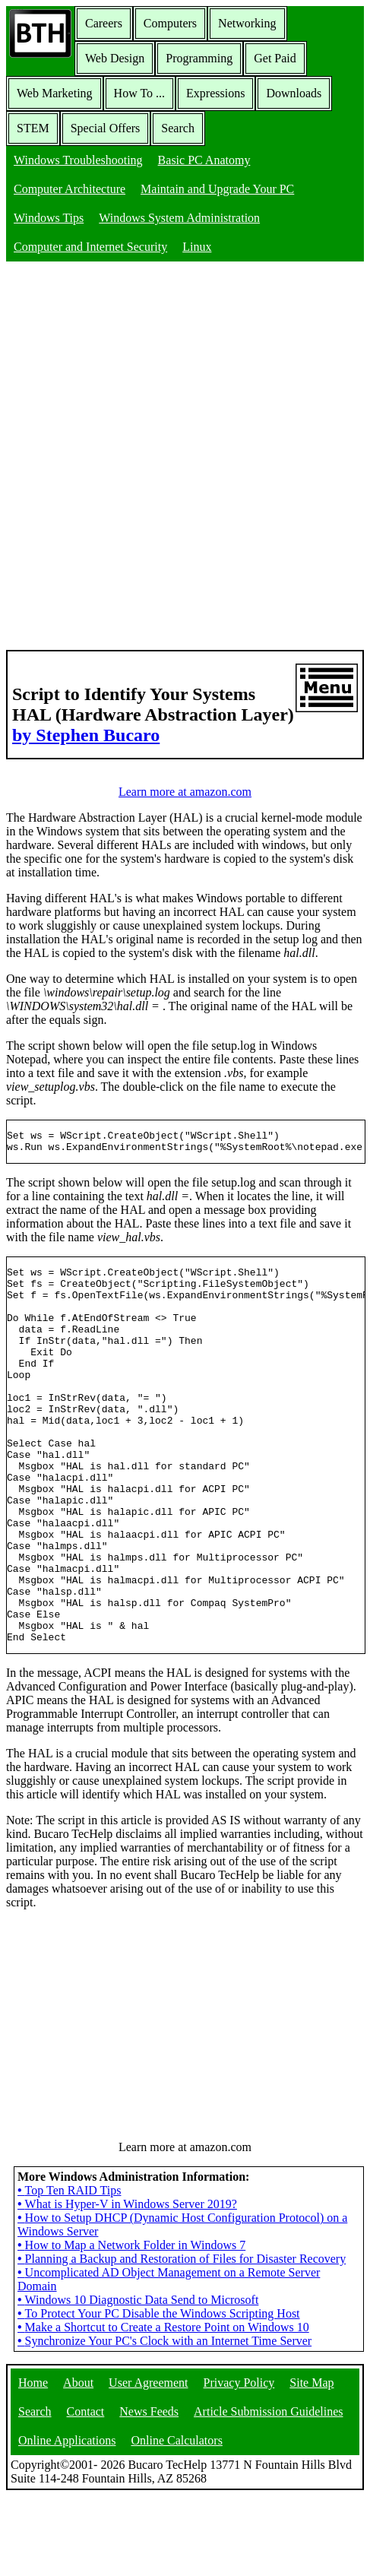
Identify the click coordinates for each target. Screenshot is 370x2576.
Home (33, 2462)
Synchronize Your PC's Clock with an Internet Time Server (164, 2420)
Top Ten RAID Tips (69, 2270)
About (78, 2462)
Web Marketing (55, 93)
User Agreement (148, 2462)
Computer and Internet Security (90, 246)
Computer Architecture (69, 188)
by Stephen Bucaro (86, 735)
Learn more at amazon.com (185, 791)
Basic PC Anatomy (204, 160)
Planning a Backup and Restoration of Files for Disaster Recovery (181, 2338)
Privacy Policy (239, 2462)
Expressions (215, 93)
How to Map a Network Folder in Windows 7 (131, 2324)
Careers (103, 23)
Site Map (311, 2462)
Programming (199, 58)
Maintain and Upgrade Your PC (217, 188)
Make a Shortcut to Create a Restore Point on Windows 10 (163, 2406)
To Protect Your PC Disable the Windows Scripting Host (158, 2393)
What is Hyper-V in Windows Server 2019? (127, 2283)
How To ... (139, 93)
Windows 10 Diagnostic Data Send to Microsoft (137, 2379)
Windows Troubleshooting (78, 160)
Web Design (114, 58)
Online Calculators (176, 2520)
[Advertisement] (185, 457)
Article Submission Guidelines (268, 2491)
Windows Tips (49, 217)
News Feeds (149, 2491)
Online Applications (66, 2520)
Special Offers (106, 128)
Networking (247, 23)
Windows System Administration (179, 217)
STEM (33, 128)
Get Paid (275, 58)
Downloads (293, 93)
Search (177, 128)
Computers (170, 23)
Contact (86, 2491)
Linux (196, 246)
